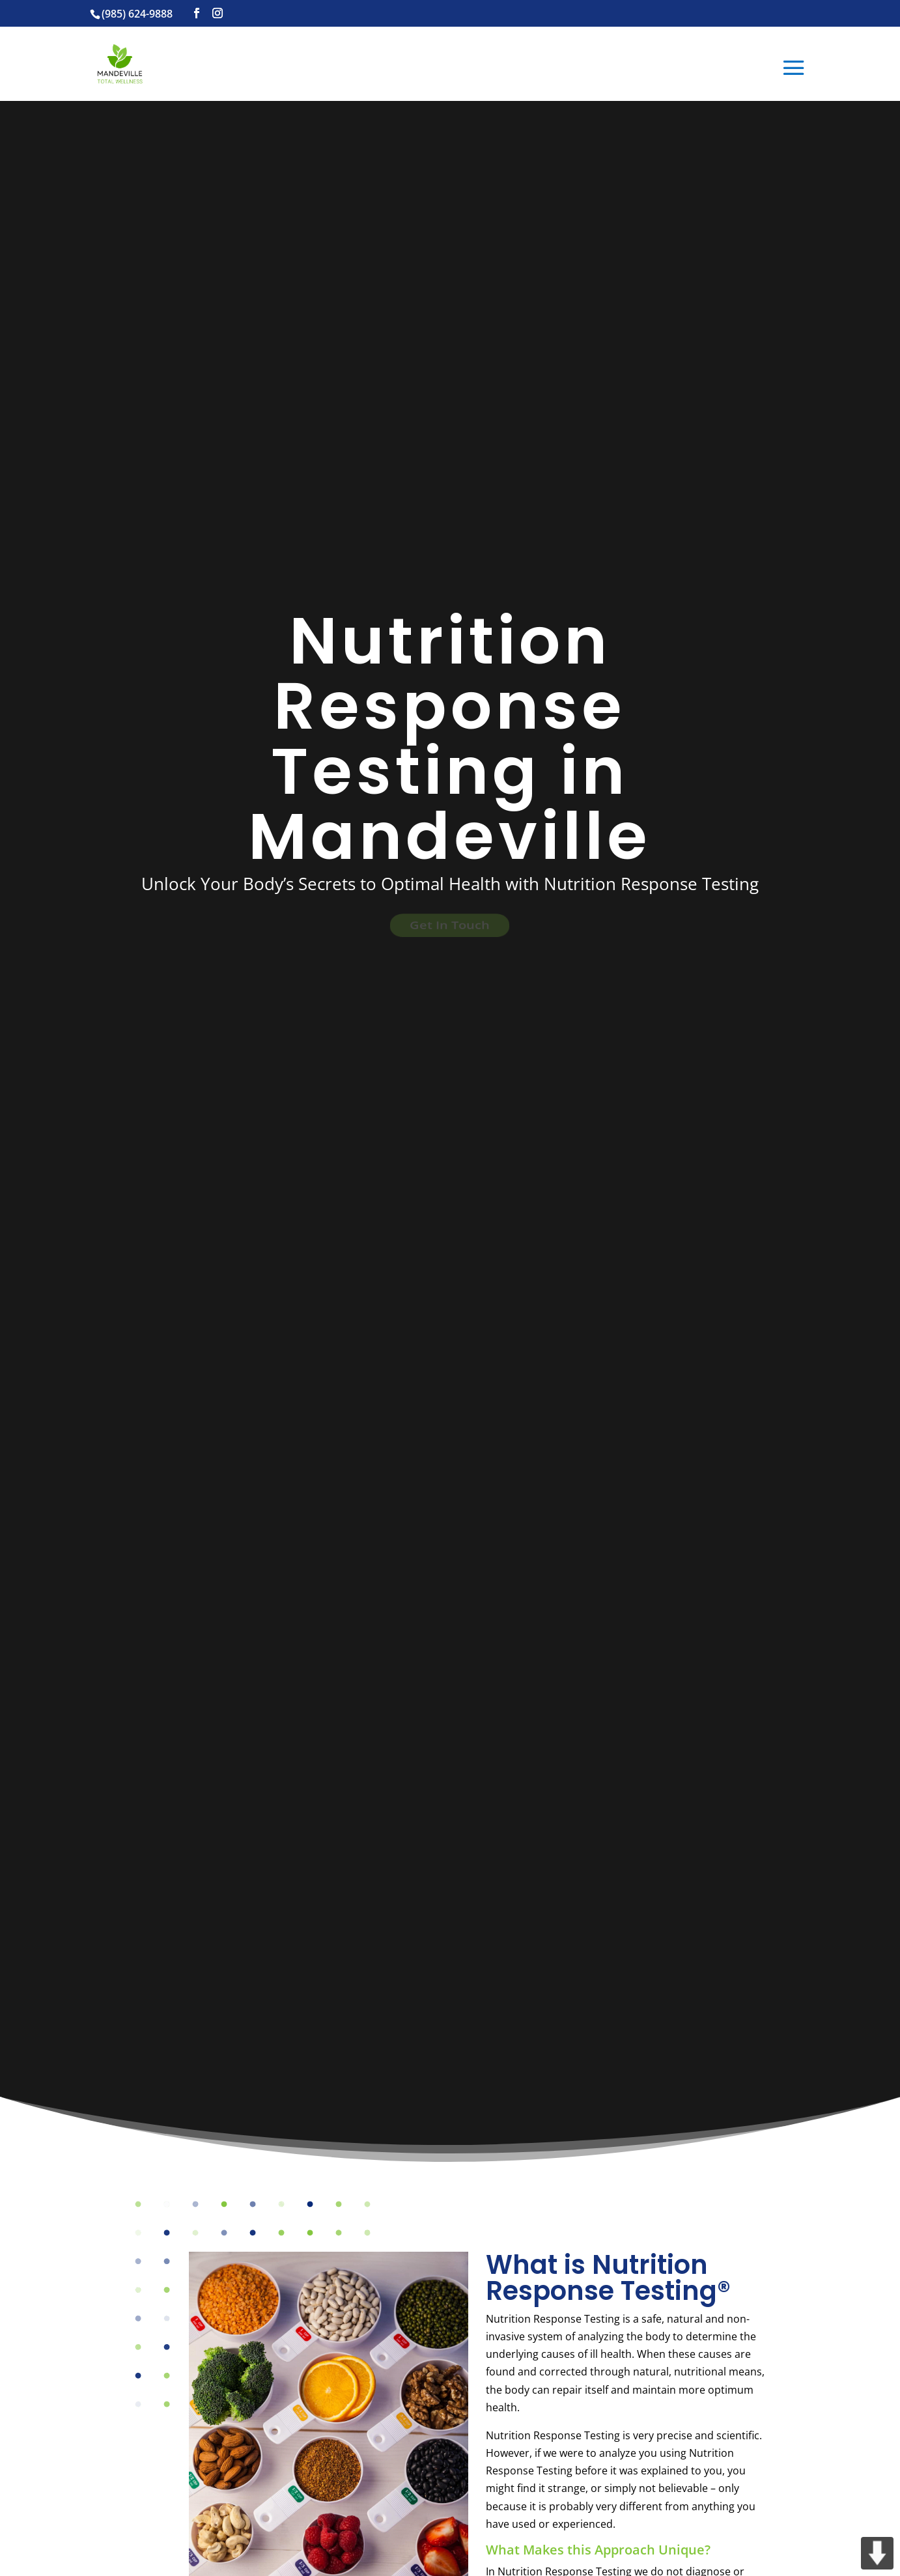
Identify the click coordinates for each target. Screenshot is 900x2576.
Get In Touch (450, 925)
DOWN (877, 2553)
